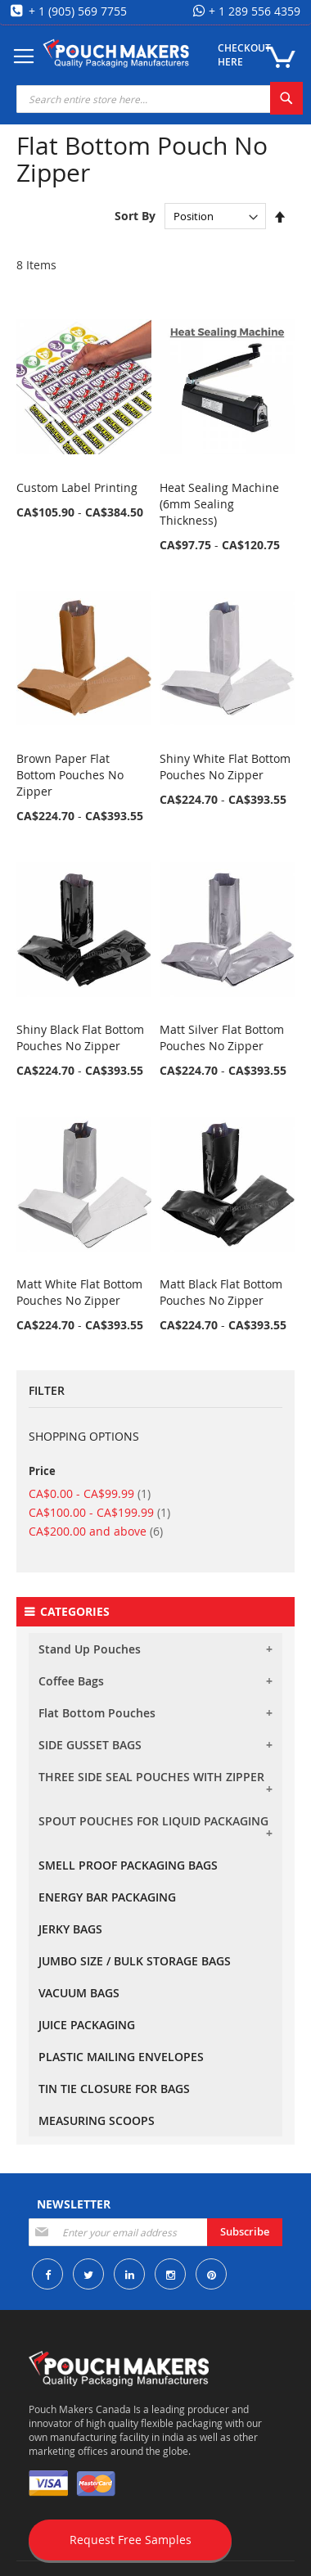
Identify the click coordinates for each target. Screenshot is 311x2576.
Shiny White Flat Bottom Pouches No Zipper (225, 767)
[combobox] (159, 99)
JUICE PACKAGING (86, 2024)
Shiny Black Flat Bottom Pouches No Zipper (80, 1037)
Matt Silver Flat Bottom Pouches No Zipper (222, 1037)
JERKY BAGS (70, 1929)
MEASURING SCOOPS (96, 2120)
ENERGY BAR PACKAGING (107, 1897)
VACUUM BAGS (78, 1993)
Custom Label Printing (76, 487)
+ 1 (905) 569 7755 (76, 11)
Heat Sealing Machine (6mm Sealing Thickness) (219, 504)
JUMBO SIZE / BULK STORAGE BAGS (134, 1961)
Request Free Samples (131, 2539)
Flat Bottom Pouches (97, 1713)
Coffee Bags (71, 1681)
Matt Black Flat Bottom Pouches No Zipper (221, 1292)
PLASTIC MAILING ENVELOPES (121, 2056)
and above (96, 1531)
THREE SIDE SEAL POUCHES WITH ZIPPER (151, 1776)
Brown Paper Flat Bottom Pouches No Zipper (70, 775)
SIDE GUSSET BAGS (90, 1745)
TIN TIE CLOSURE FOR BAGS (114, 2088)
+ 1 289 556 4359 (252, 11)
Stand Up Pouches (89, 1649)
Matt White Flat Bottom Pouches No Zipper (79, 1292)
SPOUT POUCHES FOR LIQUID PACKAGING (153, 1821)
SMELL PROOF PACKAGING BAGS (128, 1865)
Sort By (135, 215)
